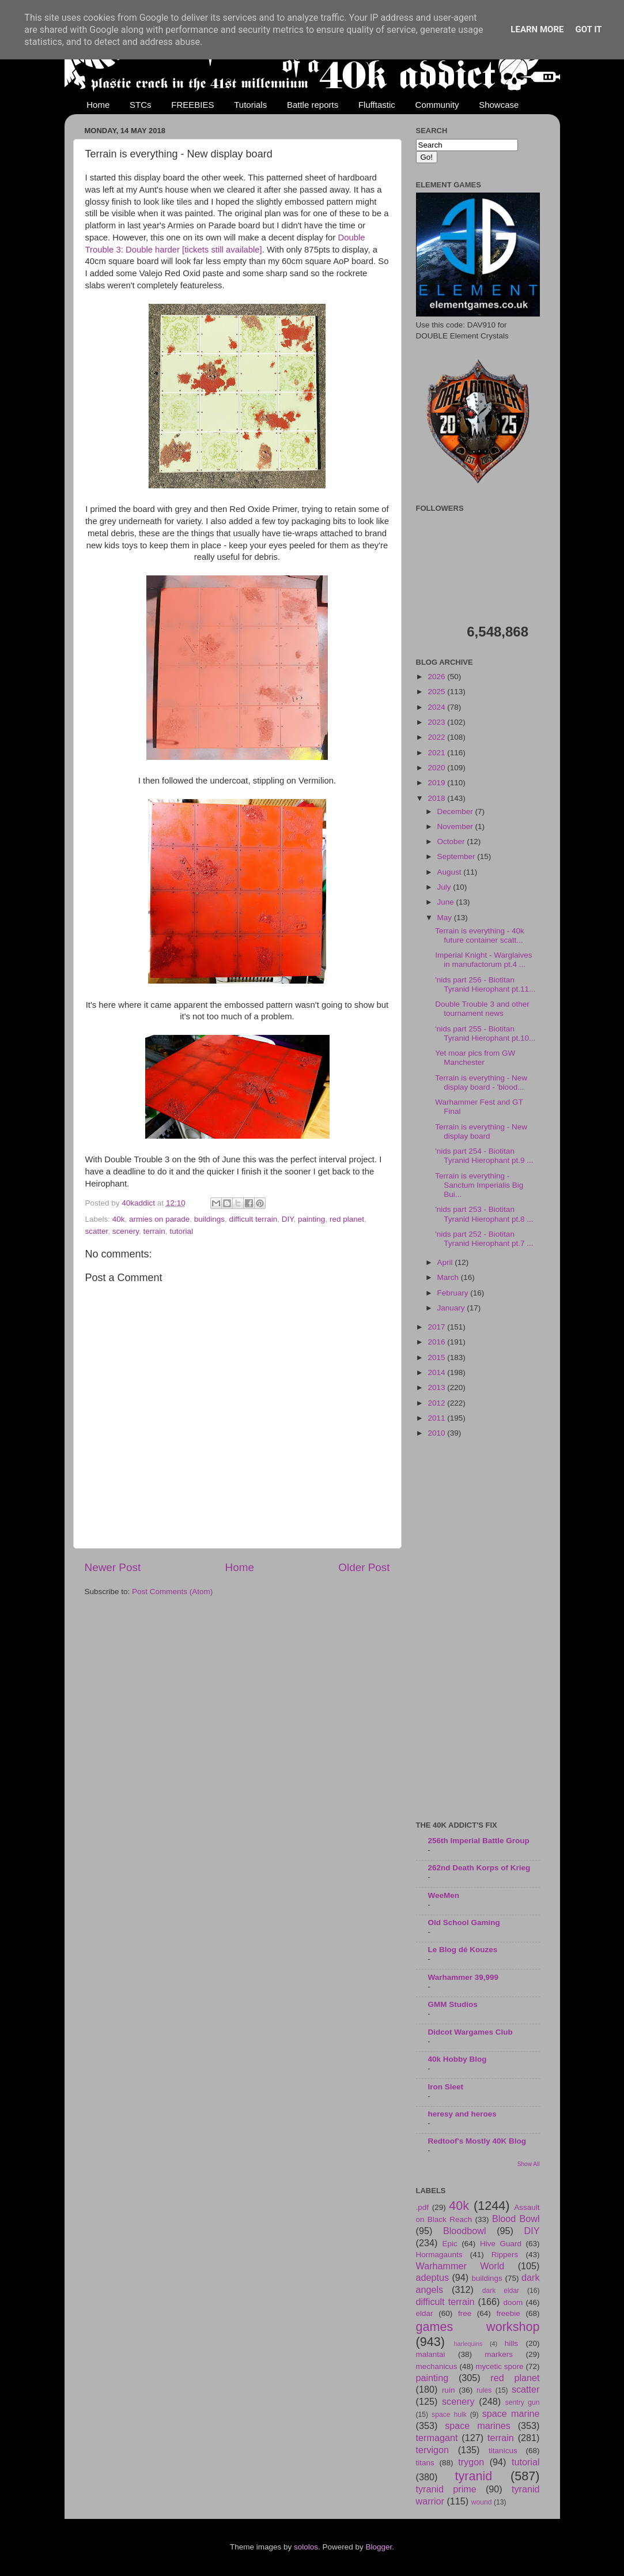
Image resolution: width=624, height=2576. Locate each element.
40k (118, 1219)
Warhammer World (460, 2266)
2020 (437, 767)
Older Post (363, 1567)
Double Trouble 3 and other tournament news (482, 1009)
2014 (437, 1372)
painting (311, 1219)
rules (483, 2390)
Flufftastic (376, 105)
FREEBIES (192, 105)
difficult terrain (253, 1219)
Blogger (379, 2547)
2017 (437, 1327)
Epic (450, 2243)
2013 (437, 1387)
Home (97, 105)
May (445, 917)
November (456, 826)
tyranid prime (446, 2489)
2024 (437, 707)
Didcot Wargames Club (470, 2032)
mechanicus (436, 2366)
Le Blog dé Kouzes (463, 1949)
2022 (437, 737)
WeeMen (444, 1895)
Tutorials (250, 105)
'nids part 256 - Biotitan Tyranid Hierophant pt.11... (485, 984)
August (450, 872)
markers (499, 2354)
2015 (437, 1357)
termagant (437, 2437)
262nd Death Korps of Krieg (479, 1867)
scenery (125, 1231)
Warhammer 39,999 (463, 1977)
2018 (437, 798)
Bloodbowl (464, 2230)
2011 (437, 1418)
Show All (528, 2164)
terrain (154, 1231)
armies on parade (159, 1219)
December (456, 811)
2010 (437, 1433)
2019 (437, 782)
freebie (508, 2313)
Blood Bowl (516, 2218)
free (464, 2313)
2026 (437, 676)
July (445, 887)
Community (437, 105)
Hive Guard (500, 2243)
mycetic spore (499, 2366)
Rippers (505, 2254)
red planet (347, 1219)
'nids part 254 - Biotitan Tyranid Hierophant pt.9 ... (484, 1156)
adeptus (432, 2277)
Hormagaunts (439, 2254)
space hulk (449, 2415)
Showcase (499, 105)
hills (511, 2343)
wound (481, 2502)
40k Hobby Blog (457, 2059)
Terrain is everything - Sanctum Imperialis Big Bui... (479, 1185)
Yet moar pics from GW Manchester (475, 1058)
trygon (471, 2462)
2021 (437, 752)
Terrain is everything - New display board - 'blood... (481, 1082)
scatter (96, 1231)
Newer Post (113, 1567)
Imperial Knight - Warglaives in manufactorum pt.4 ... (483, 960)
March (449, 1277)
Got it (588, 29)
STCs (141, 105)
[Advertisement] (478, 1630)
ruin (448, 2390)
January (452, 1308)
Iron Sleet (446, 2086)
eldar (424, 2313)
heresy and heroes (462, 2114)
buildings (209, 1219)
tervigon (432, 2450)
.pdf (422, 2207)
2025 (437, 691)
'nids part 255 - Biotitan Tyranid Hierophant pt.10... (485, 1033)
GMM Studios (453, 2004)
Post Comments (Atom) (172, 1591)
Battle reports (312, 105)
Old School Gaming (464, 1922)
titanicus (503, 2450)
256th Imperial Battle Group (479, 1840)
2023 (437, 722)
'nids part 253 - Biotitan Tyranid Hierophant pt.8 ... (484, 1214)
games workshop (478, 2326)
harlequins (468, 2343)
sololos (306, 2547)
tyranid (474, 2476)
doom (513, 2302)
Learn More (537, 29)
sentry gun (522, 2402)
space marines (477, 2425)
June (446, 902)
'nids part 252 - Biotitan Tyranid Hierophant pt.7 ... (484, 1239)
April (446, 1262)
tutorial (181, 1231)
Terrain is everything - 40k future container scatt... (479, 935)
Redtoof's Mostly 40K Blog (477, 2141)
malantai (430, 2354)
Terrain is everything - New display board (481, 1131)
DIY (288, 1219)
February (454, 1293)
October (452, 841)
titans (425, 2462)
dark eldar (500, 2291)
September (457, 856)
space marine (511, 2413)
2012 (437, 1403)
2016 (437, 1342)
